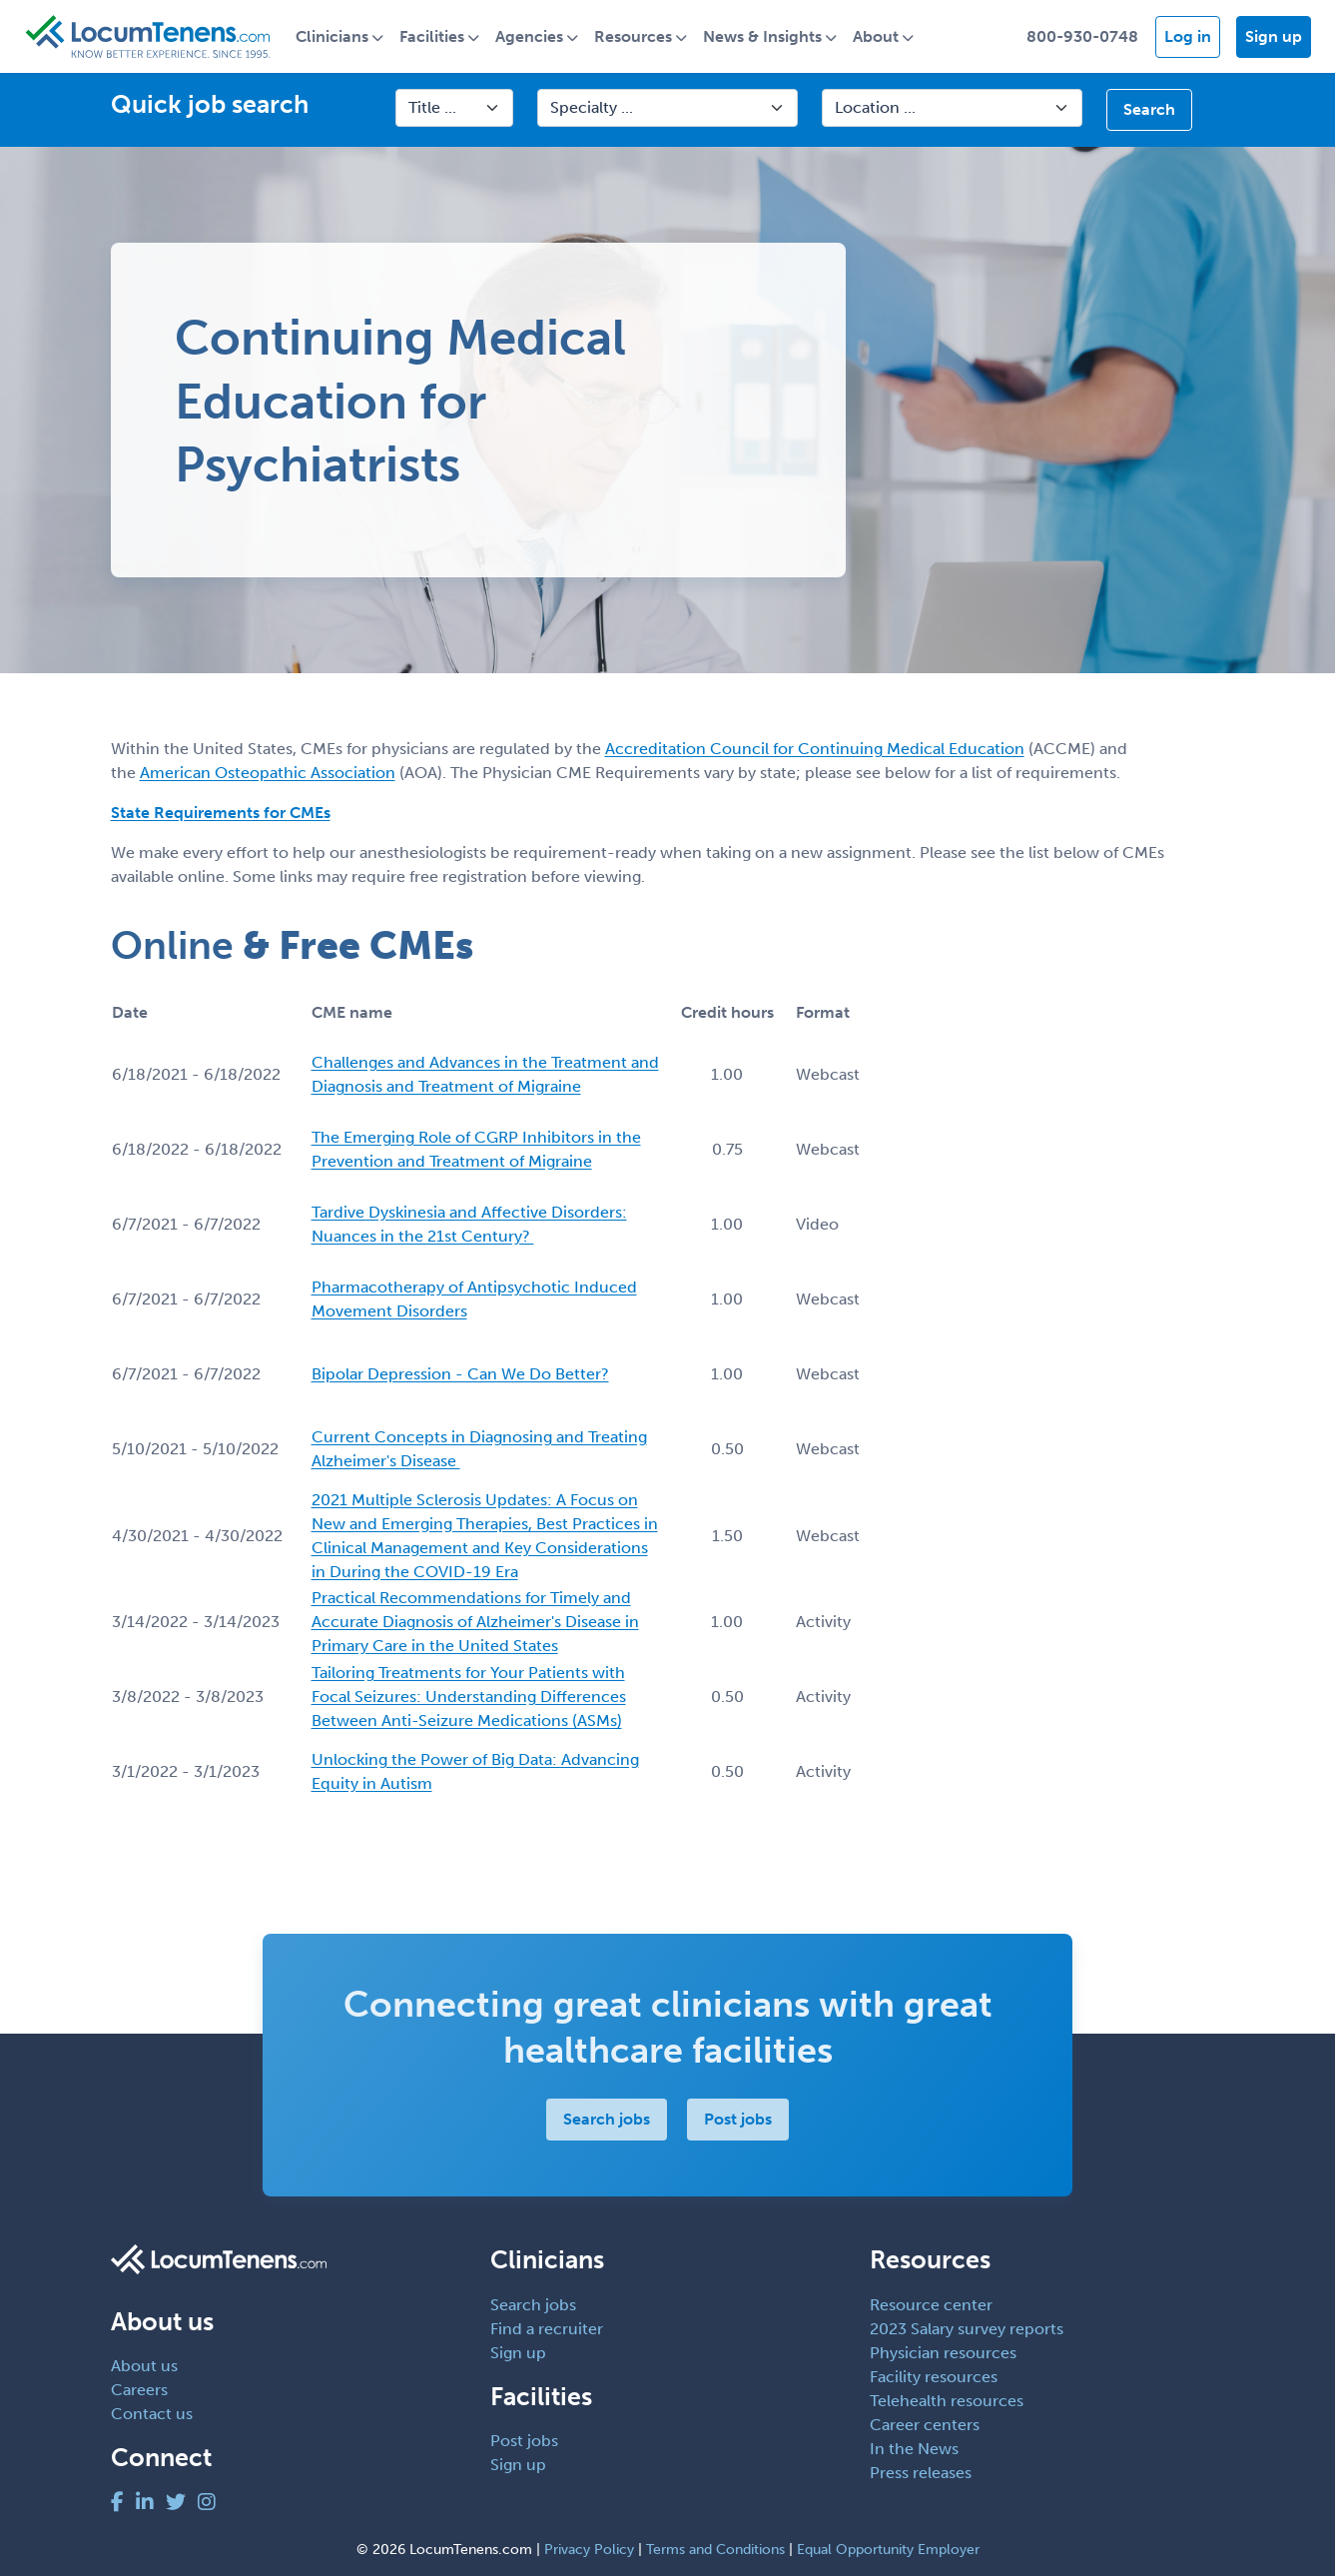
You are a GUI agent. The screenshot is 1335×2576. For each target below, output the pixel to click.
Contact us (152, 2414)
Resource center (931, 2304)
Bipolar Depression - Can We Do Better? (460, 1374)
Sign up (1273, 36)
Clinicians (334, 36)
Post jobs (738, 2120)
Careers (139, 2390)
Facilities (433, 36)
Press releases (921, 2472)
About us (144, 2366)
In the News (914, 2448)
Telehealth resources (946, 2400)
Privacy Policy (589, 2549)
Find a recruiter (546, 2328)
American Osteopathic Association (267, 772)
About (878, 36)
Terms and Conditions (715, 2549)
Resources (635, 36)
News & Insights (764, 36)
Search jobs (606, 2120)
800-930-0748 (1082, 36)
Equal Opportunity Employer (888, 2549)
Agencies (531, 36)
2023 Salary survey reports (966, 2328)
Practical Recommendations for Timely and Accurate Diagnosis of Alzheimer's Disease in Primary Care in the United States (475, 1622)
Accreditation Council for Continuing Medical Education (814, 748)
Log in (1187, 36)
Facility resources (934, 2376)
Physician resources (943, 2352)
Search (1149, 110)
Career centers (925, 2424)
